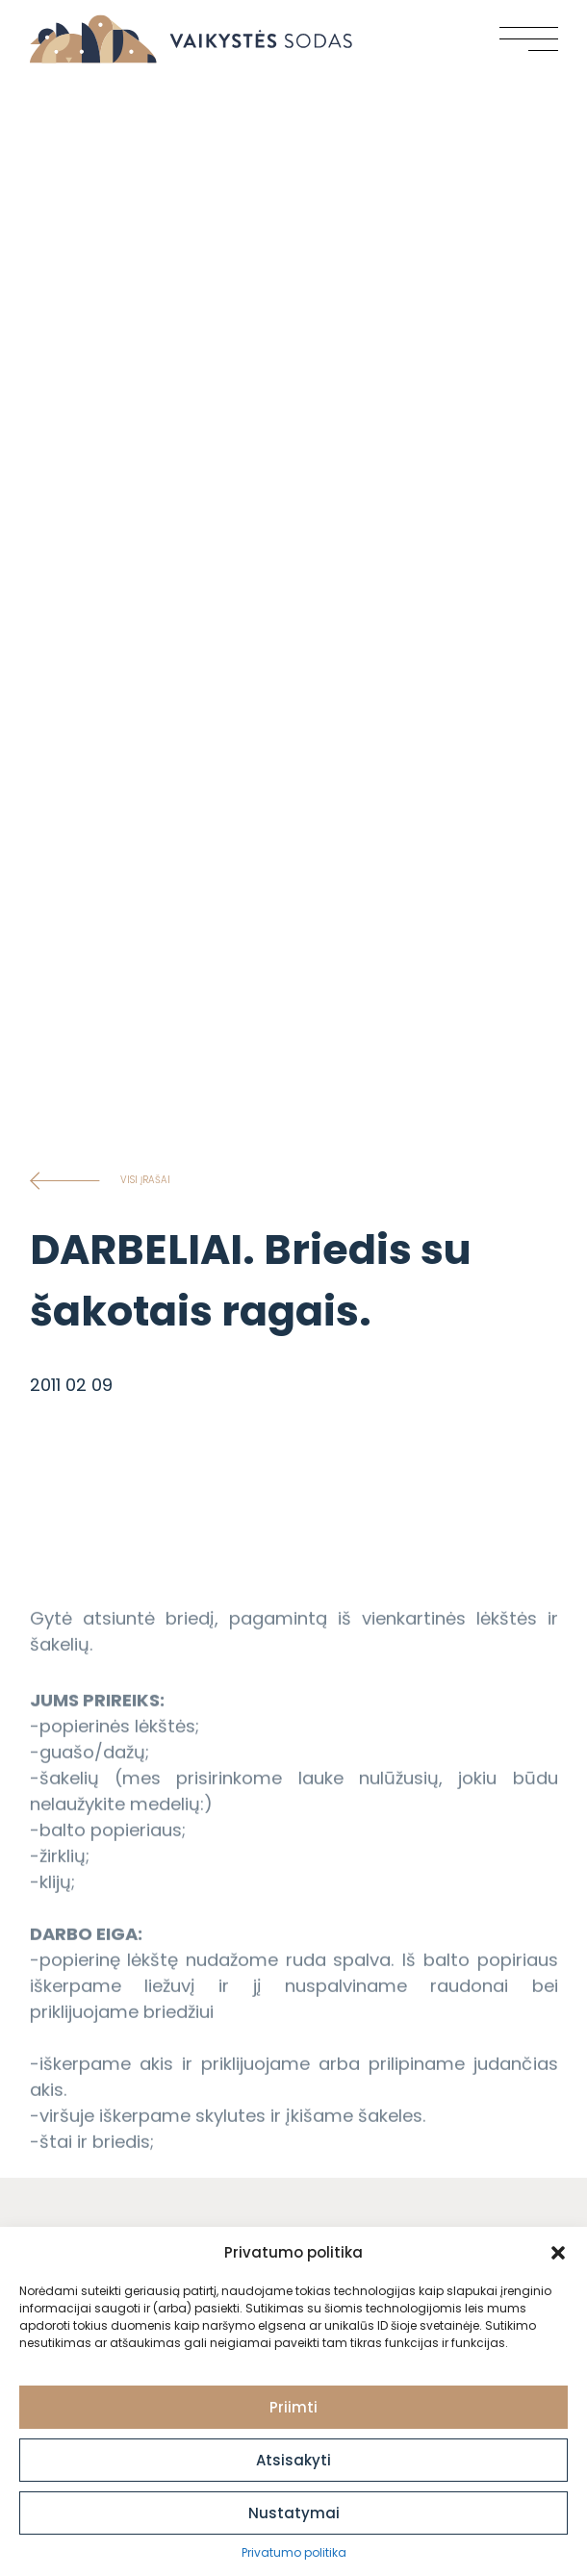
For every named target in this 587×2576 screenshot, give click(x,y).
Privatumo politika (294, 2552)
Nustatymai (294, 2513)
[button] (558, 2252)
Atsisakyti (293, 2460)
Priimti (293, 2407)
